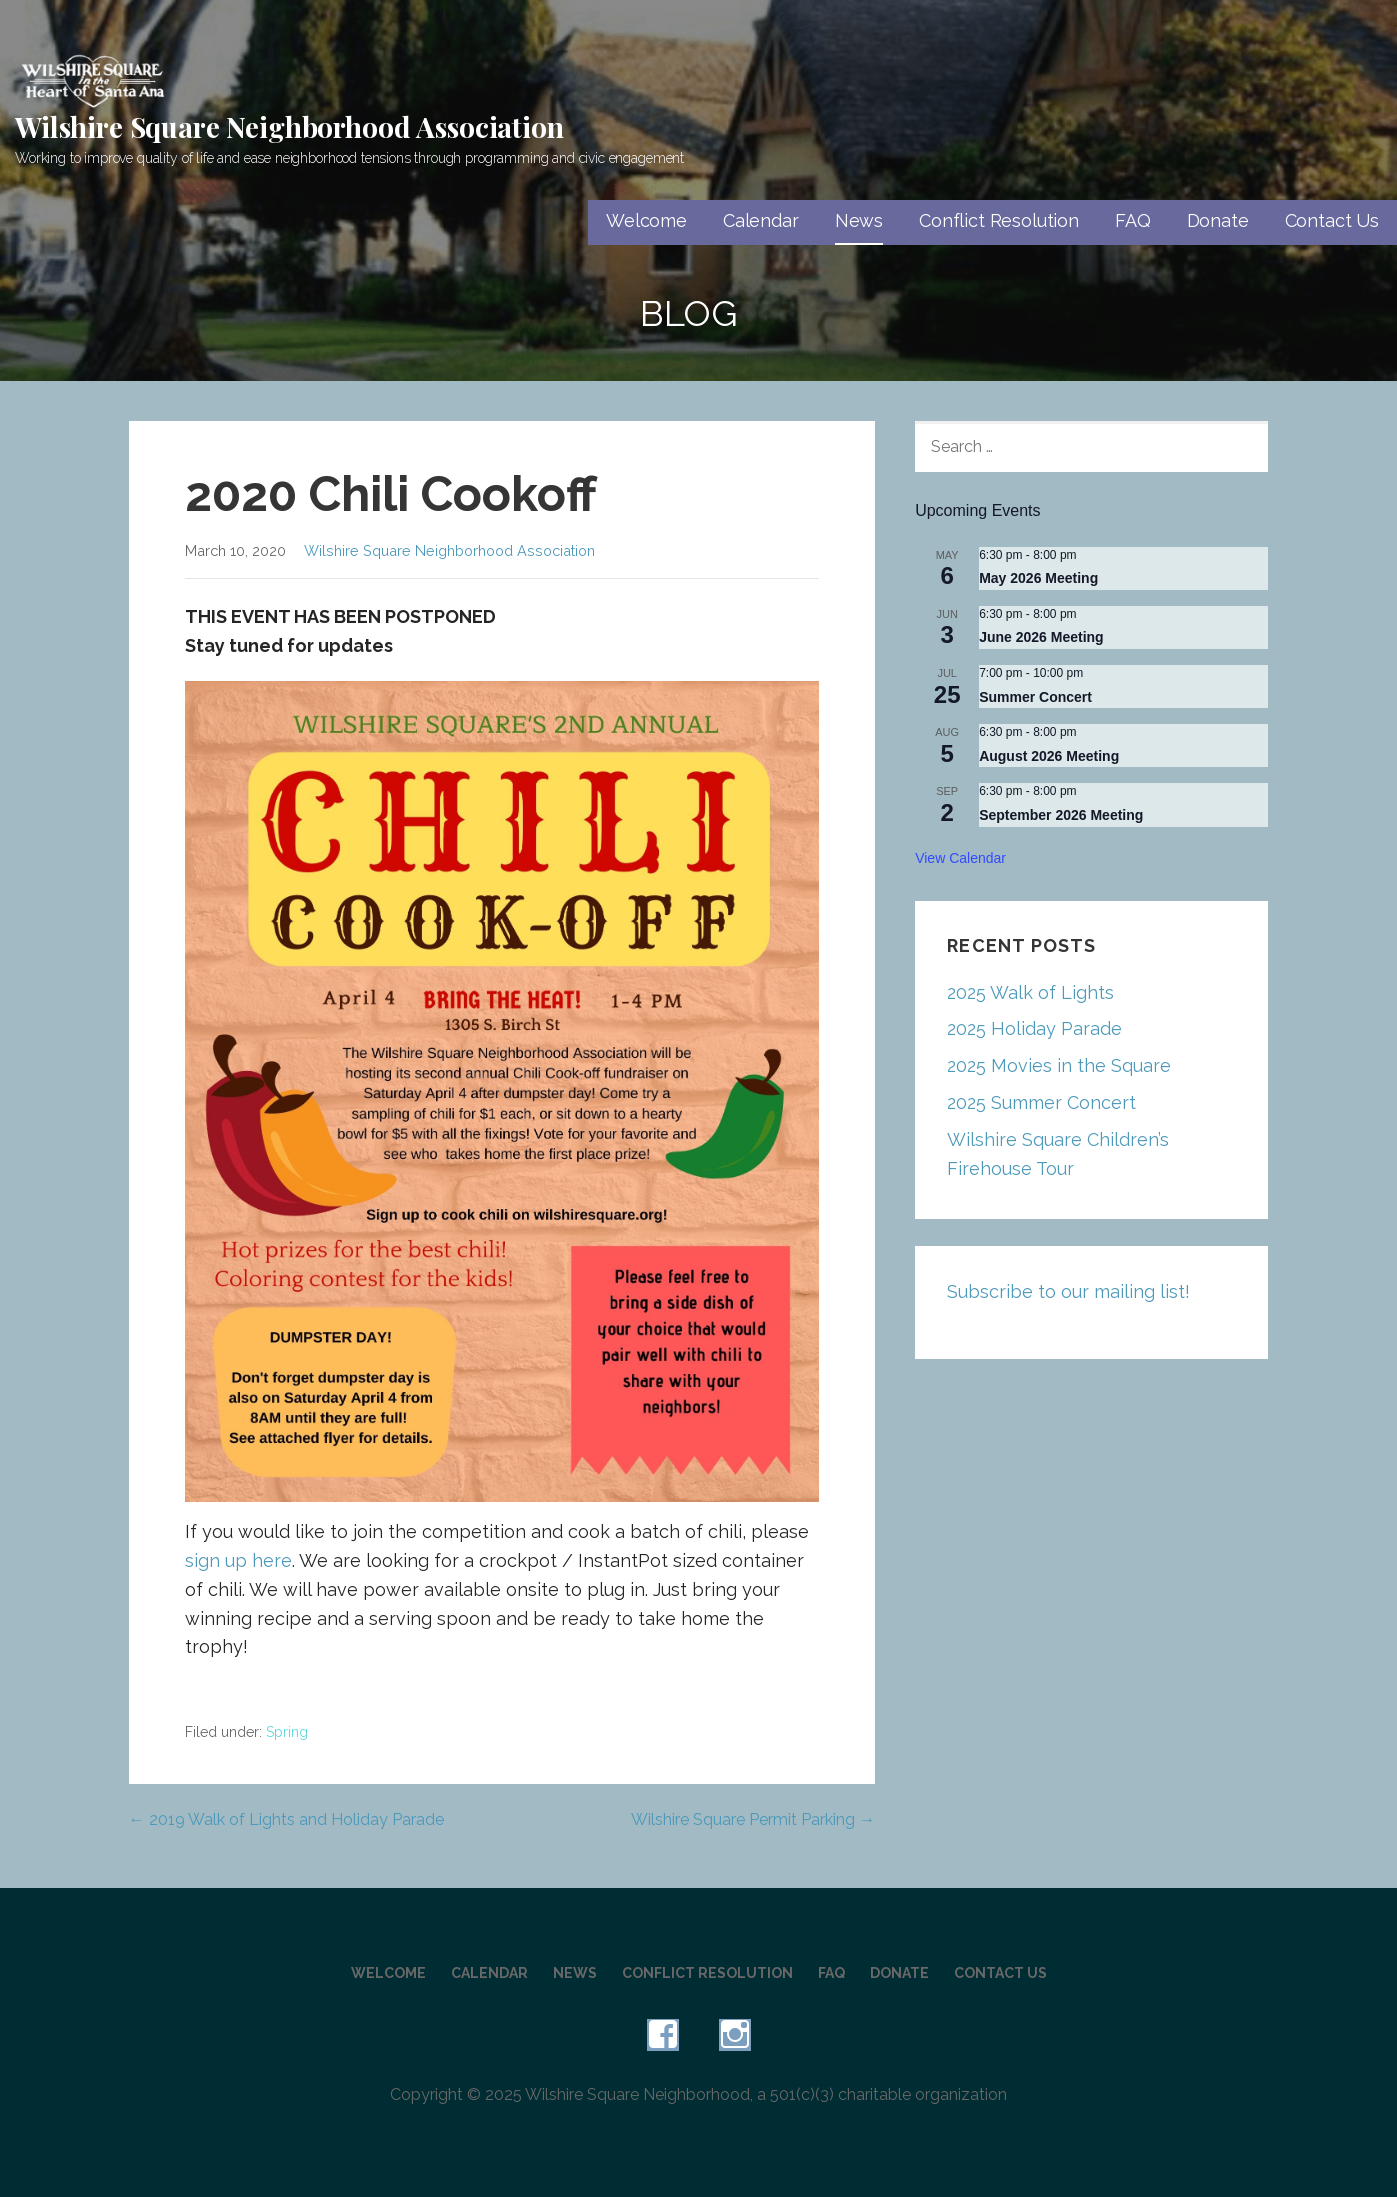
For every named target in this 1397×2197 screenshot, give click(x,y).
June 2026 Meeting (1041, 637)
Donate (1218, 220)
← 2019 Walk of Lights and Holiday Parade (286, 1819)
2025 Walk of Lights (1030, 992)
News (859, 220)
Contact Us (1332, 220)
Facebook (663, 2035)
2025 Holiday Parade (1034, 1028)
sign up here (238, 1560)
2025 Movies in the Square (1059, 1065)
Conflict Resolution (999, 220)
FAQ (1133, 220)
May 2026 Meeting (1038, 578)
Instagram (735, 2035)
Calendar (761, 220)
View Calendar (960, 858)
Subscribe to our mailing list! (1068, 1291)
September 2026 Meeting (1061, 815)
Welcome (646, 220)
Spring (287, 1732)
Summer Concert (1035, 697)
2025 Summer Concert (1041, 1102)
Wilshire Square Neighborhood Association (289, 126)
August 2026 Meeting (1049, 756)
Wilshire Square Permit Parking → (753, 1819)
